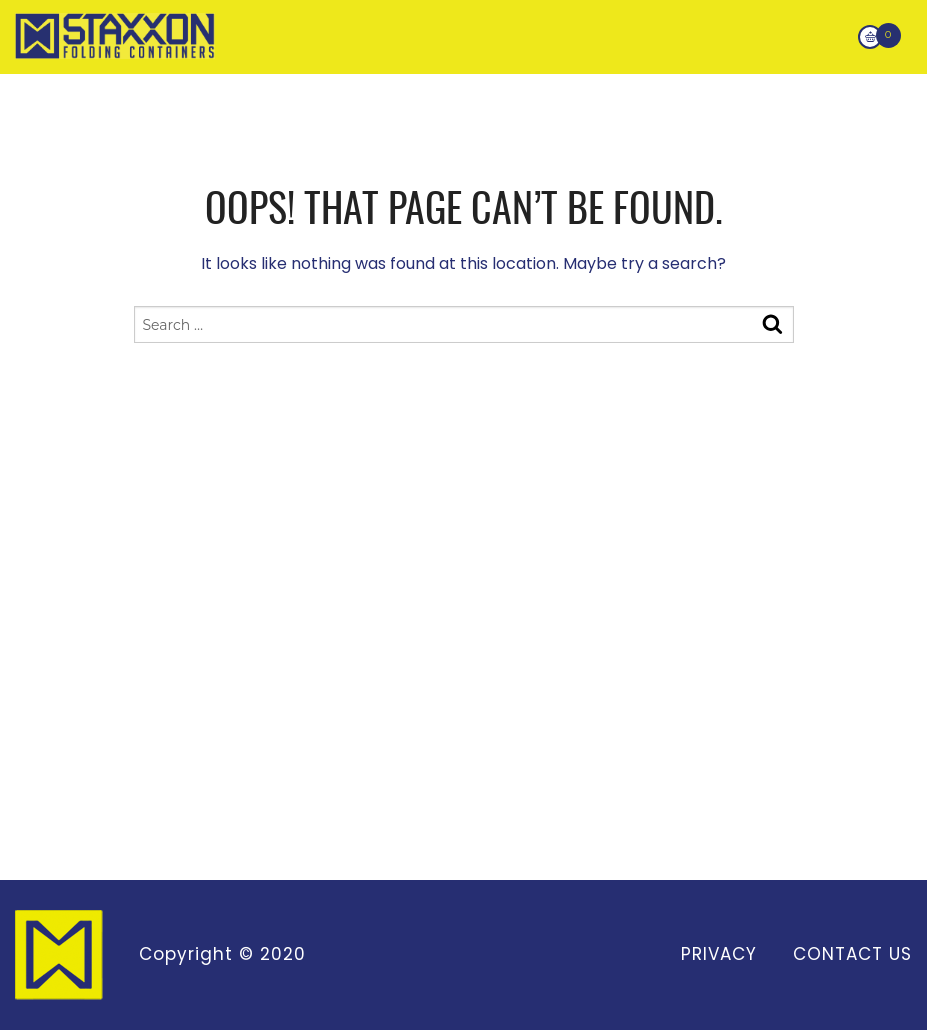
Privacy (719, 954)
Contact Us (852, 954)
